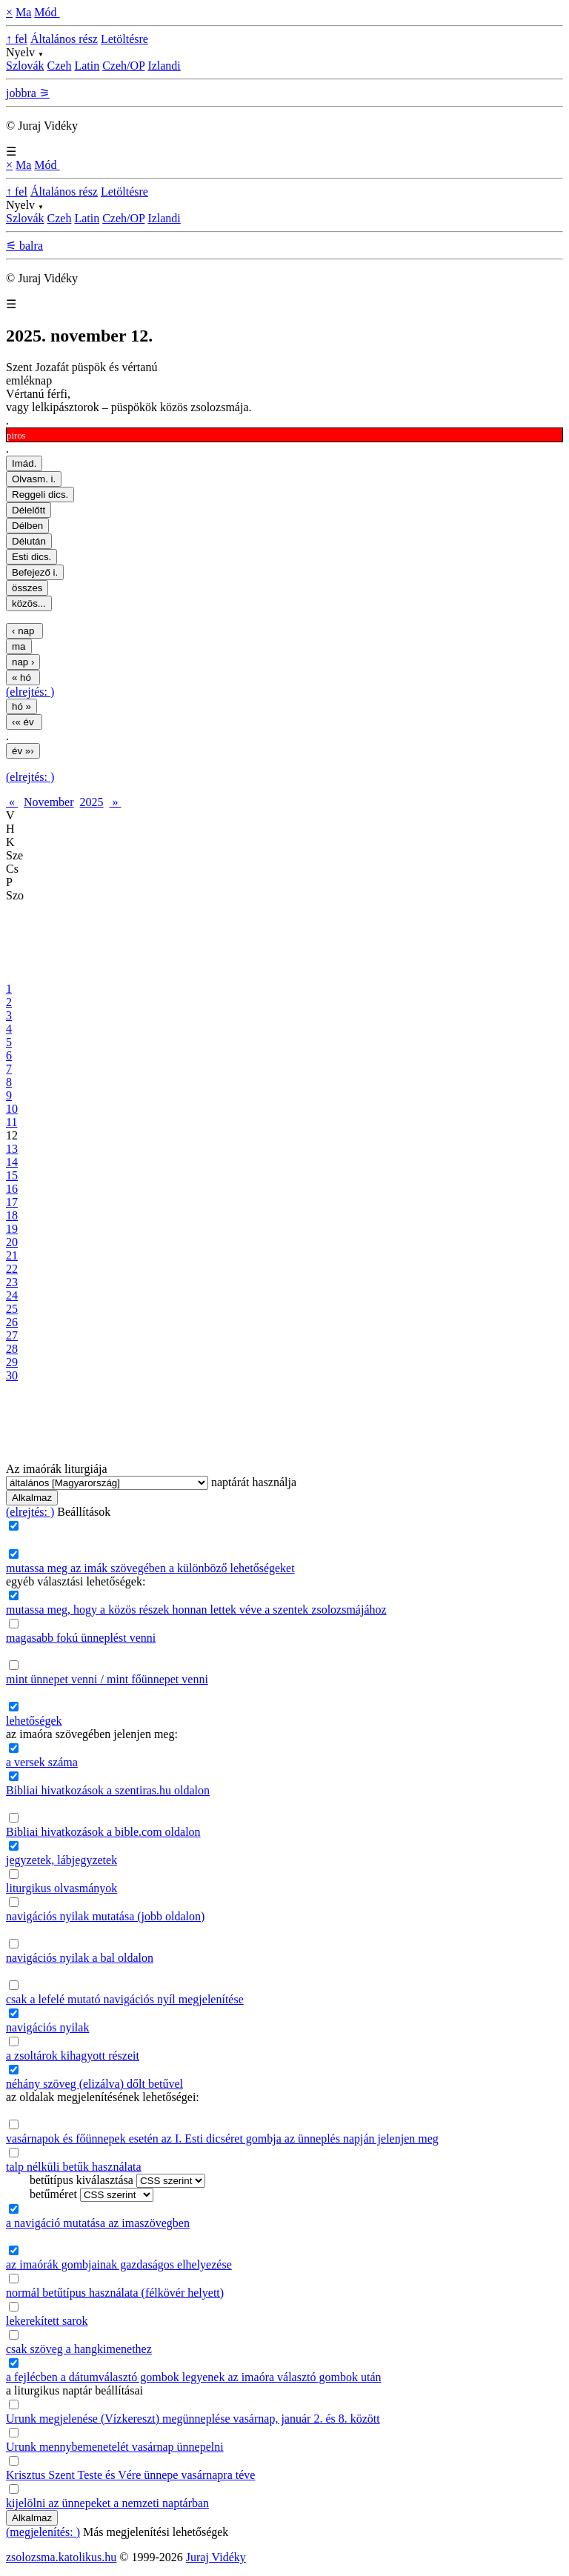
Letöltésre (124, 39)
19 (12, 1228)
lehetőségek (34, 1720)
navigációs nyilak (47, 2027)
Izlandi (163, 65)
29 (12, 1362)
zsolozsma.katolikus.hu (61, 2557)
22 (12, 1268)
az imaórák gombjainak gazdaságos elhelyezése (119, 2264)
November (49, 802)
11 (11, 1122)
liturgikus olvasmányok (61, 1888)
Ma (23, 12)
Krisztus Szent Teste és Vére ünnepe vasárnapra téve (130, 2475)
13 (12, 1148)
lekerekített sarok (47, 2320)
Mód (46, 12)
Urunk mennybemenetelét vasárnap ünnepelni (115, 2446)
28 (12, 1348)
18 (12, 1215)
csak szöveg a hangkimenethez (79, 2349)
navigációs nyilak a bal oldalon (79, 1957)
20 (12, 1242)
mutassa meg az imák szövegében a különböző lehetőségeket (150, 1568)
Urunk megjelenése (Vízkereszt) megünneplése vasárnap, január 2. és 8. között (193, 2418)
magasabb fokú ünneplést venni (81, 1637)
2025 (92, 802)
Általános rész (64, 39)
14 (12, 1162)
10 (12, 1108)
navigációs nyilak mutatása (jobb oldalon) (105, 1916)
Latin (86, 65)
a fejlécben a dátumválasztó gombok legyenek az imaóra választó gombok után (193, 2377)
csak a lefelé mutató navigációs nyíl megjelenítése (125, 1999)
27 (12, 1335)
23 (12, 1282)
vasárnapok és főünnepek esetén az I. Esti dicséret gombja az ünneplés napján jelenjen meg (222, 2138)
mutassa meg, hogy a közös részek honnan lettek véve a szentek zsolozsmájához (196, 1609)
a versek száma (42, 1762)
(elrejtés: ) (30, 691)
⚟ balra (24, 245)
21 (12, 1255)
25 (12, 1308)
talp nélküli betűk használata (74, 2166)
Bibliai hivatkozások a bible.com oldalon (103, 1832)
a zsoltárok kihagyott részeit (72, 2055)
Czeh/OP (123, 65)
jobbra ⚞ (28, 93)
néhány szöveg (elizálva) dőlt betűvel (94, 2083)
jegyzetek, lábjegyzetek (61, 1860)
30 (12, 1375)
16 (12, 1188)
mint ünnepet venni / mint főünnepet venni (107, 1679)
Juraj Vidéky (216, 2557)
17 (12, 1202)
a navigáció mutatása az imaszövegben (98, 2223)
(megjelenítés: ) (43, 2532)
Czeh (59, 65)
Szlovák (25, 65)
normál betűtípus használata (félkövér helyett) (115, 2292)
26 (12, 1322)
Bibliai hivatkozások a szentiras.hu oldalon (108, 1790)
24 (12, 1295)
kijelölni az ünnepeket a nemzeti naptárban (107, 2503)
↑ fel (16, 39)
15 (12, 1175)
